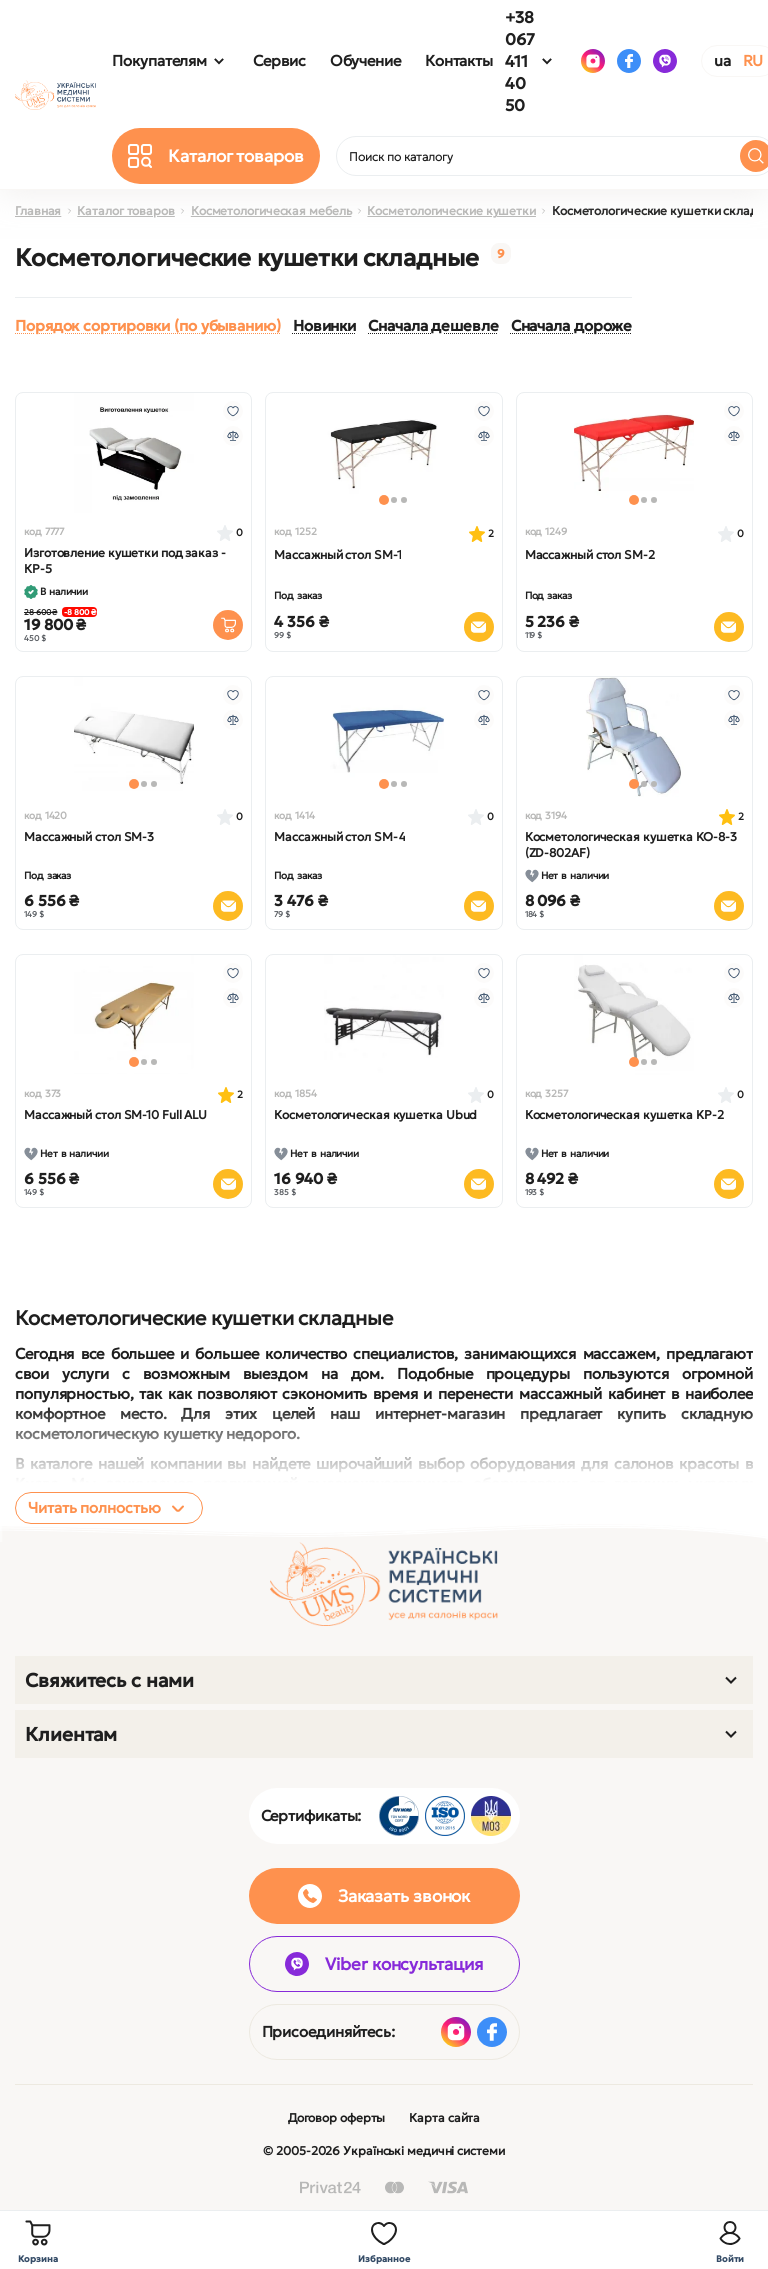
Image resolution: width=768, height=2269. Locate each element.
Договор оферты (337, 2117)
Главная (38, 210)
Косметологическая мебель (271, 210)
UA (722, 60)
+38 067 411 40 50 (520, 61)
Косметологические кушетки (451, 210)
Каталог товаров (126, 210)
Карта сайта (444, 2117)
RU (753, 60)
